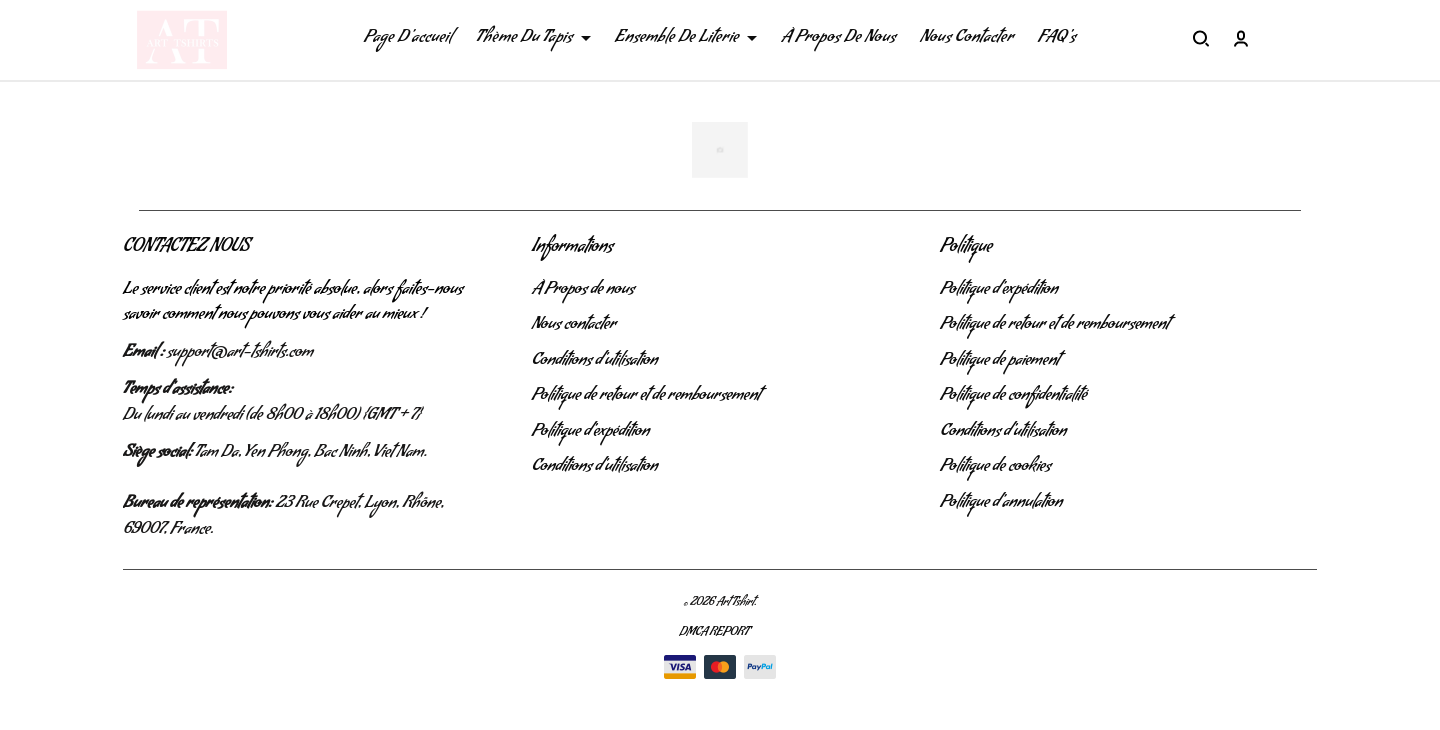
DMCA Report (714, 633)
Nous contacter (574, 326)
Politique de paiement (999, 362)
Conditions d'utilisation (595, 362)
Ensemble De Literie (686, 39)
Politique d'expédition (591, 433)
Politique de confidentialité (1013, 397)
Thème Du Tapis (533, 39)
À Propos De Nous (838, 39)
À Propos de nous (583, 291)
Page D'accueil (408, 39)
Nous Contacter (967, 39)
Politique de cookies (995, 468)
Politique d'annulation (1001, 504)
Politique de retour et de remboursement (646, 397)
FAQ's (1057, 39)
